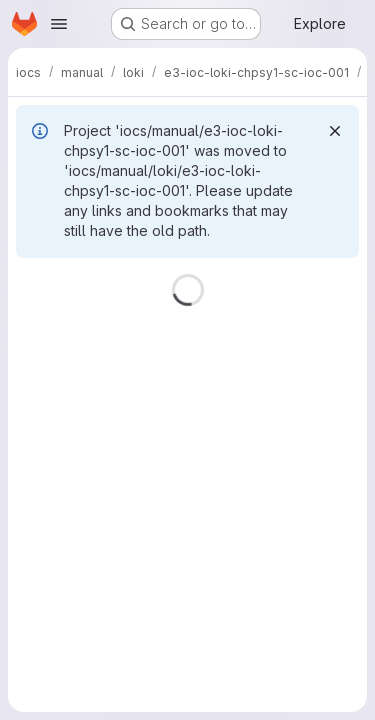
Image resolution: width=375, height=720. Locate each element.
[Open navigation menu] (59, 24)
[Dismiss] (335, 131)
